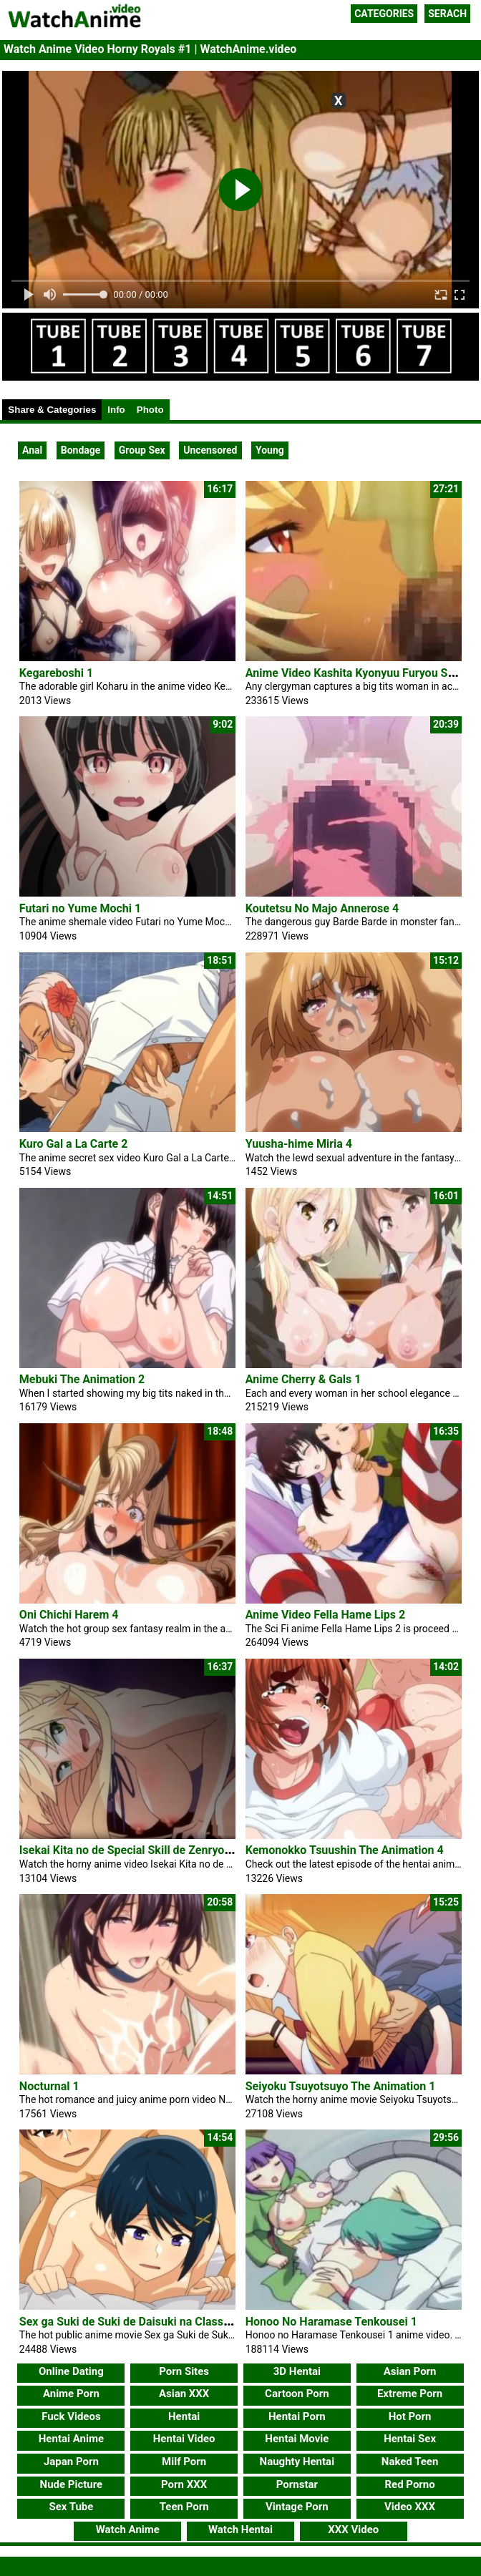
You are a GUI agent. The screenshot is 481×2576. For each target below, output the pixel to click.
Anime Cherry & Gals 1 (303, 1379)
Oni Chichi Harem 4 (69, 1614)
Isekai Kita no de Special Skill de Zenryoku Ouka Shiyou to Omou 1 (189, 1850)
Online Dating (71, 2371)
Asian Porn (410, 2371)
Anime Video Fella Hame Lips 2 (325, 1614)
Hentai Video (184, 2438)
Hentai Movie (297, 2438)
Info (116, 409)
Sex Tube (71, 2506)
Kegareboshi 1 (56, 673)
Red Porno (409, 2484)
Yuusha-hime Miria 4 (299, 1144)
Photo (150, 409)
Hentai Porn (297, 2416)
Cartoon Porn (297, 2393)
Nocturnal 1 (49, 2086)
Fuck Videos (71, 2416)
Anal (32, 450)
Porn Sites (184, 2371)
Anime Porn (71, 2393)
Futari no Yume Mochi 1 (80, 908)
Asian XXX (184, 2393)
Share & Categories (52, 409)
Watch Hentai (240, 2529)
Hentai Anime (71, 2438)
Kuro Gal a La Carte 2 (73, 1144)
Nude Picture (71, 2484)
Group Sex (142, 450)
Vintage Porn (297, 2506)
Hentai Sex (410, 2438)
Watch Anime (128, 2529)
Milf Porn (184, 2461)
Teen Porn (184, 2506)
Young (270, 450)
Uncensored (210, 450)
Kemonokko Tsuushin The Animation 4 (345, 1850)
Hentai (184, 2416)
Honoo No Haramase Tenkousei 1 (331, 2321)
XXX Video (353, 2529)
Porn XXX (184, 2484)
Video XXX (409, 2506)
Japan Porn (71, 2461)
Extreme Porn (409, 2393)
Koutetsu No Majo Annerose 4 (322, 908)
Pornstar (297, 2484)
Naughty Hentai (297, 2461)
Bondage (81, 450)
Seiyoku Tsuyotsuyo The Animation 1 (341, 2086)
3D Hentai (297, 2371)
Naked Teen (410, 2461)
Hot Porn (410, 2416)
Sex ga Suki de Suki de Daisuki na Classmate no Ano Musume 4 (182, 2321)
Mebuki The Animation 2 (82, 1379)
